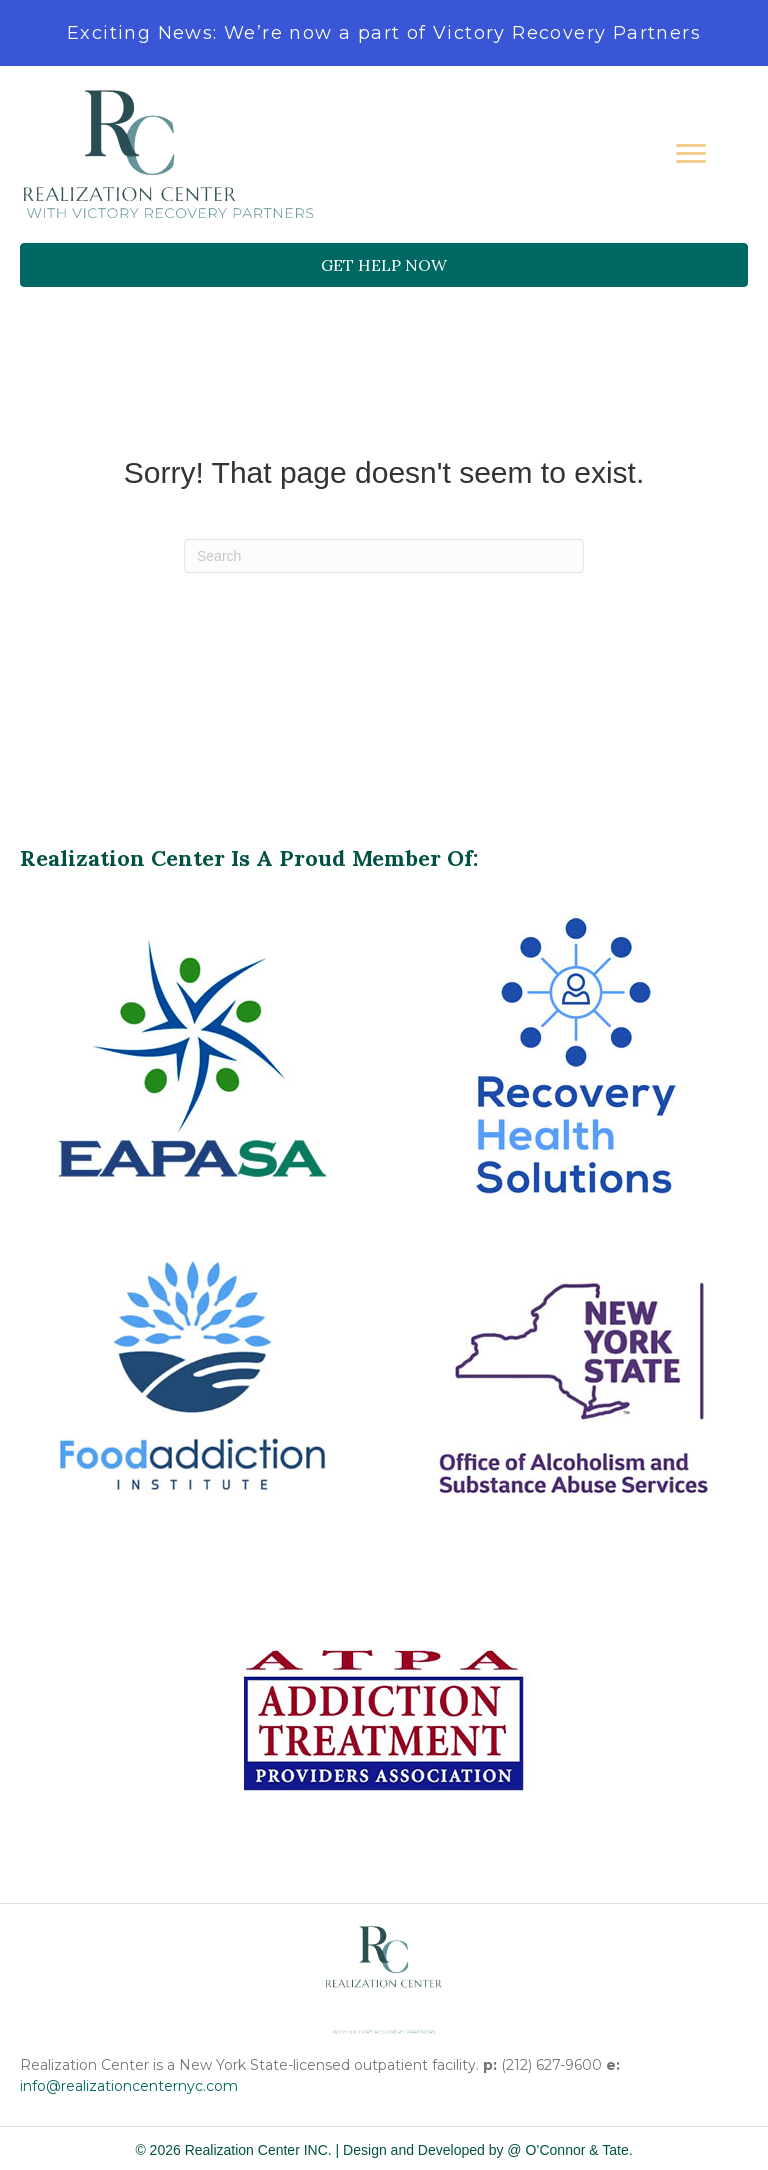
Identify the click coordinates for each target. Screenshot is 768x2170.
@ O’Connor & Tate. (569, 2150)
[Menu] (691, 154)
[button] (384, 265)
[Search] (384, 556)
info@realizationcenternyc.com (129, 2086)
